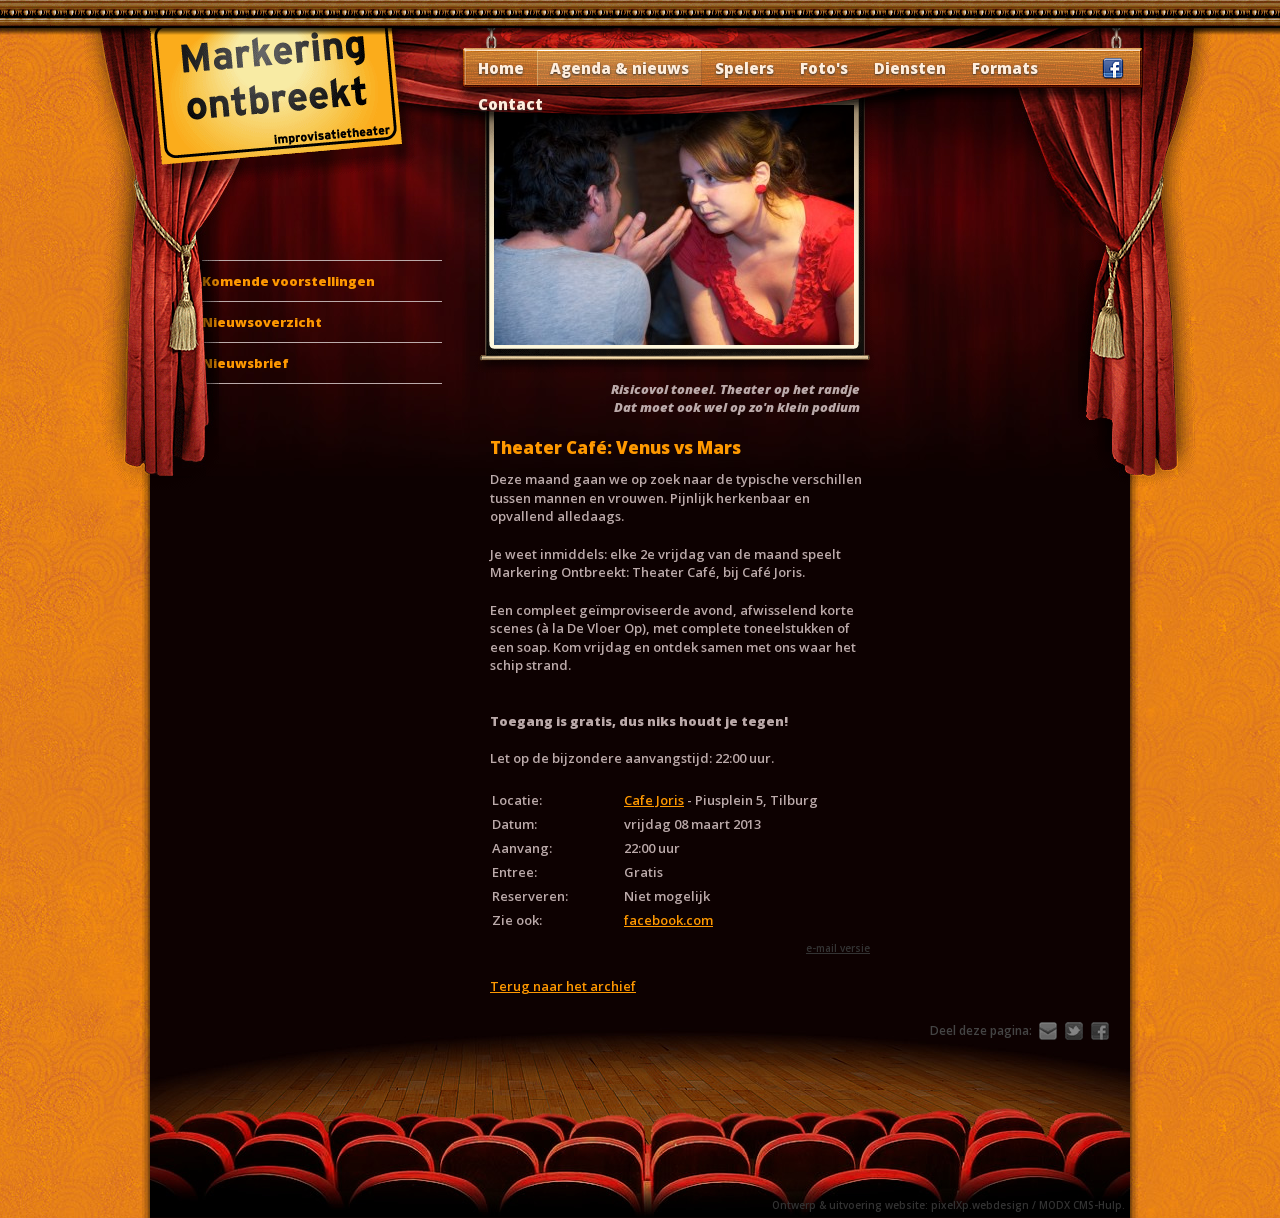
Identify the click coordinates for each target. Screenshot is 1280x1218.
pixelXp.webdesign (980, 1205)
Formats (1005, 68)
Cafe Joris (654, 800)
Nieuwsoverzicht (262, 322)
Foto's (824, 68)
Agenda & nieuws (619, 68)
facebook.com (668, 920)
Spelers (744, 68)
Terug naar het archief (563, 986)
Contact (510, 104)
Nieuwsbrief (245, 363)
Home (501, 68)
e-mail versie (838, 948)
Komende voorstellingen (288, 281)
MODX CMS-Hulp (1080, 1205)
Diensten (910, 68)
